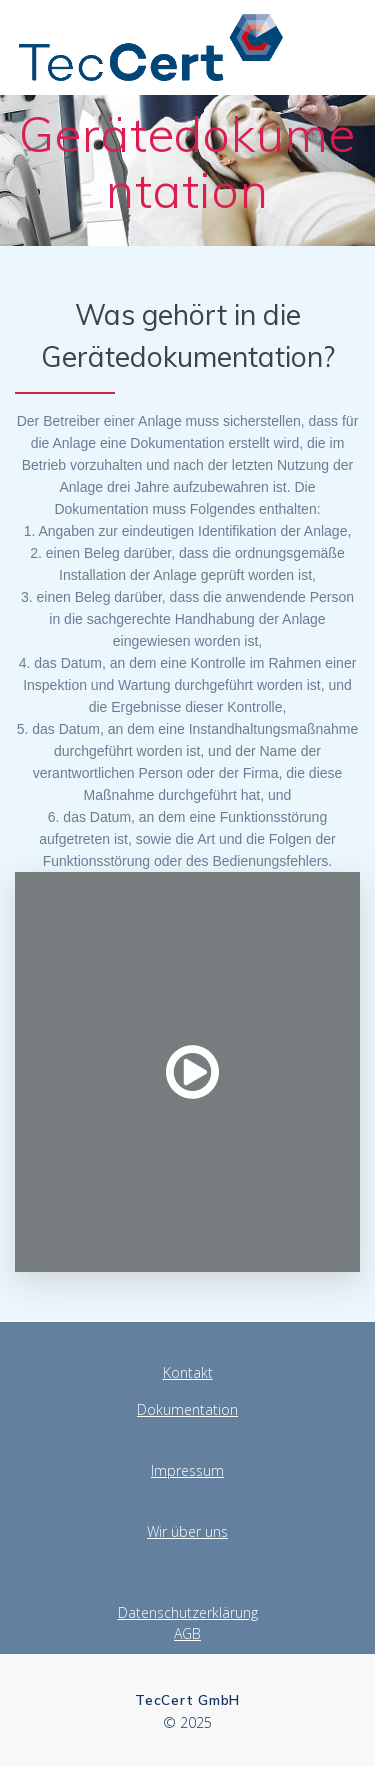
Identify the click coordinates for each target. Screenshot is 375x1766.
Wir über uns (187, 1531)
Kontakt (188, 1372)
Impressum (187, 1470)
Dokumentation (187, 1409)
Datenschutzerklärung (188, 1612)
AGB (187, 1633)
